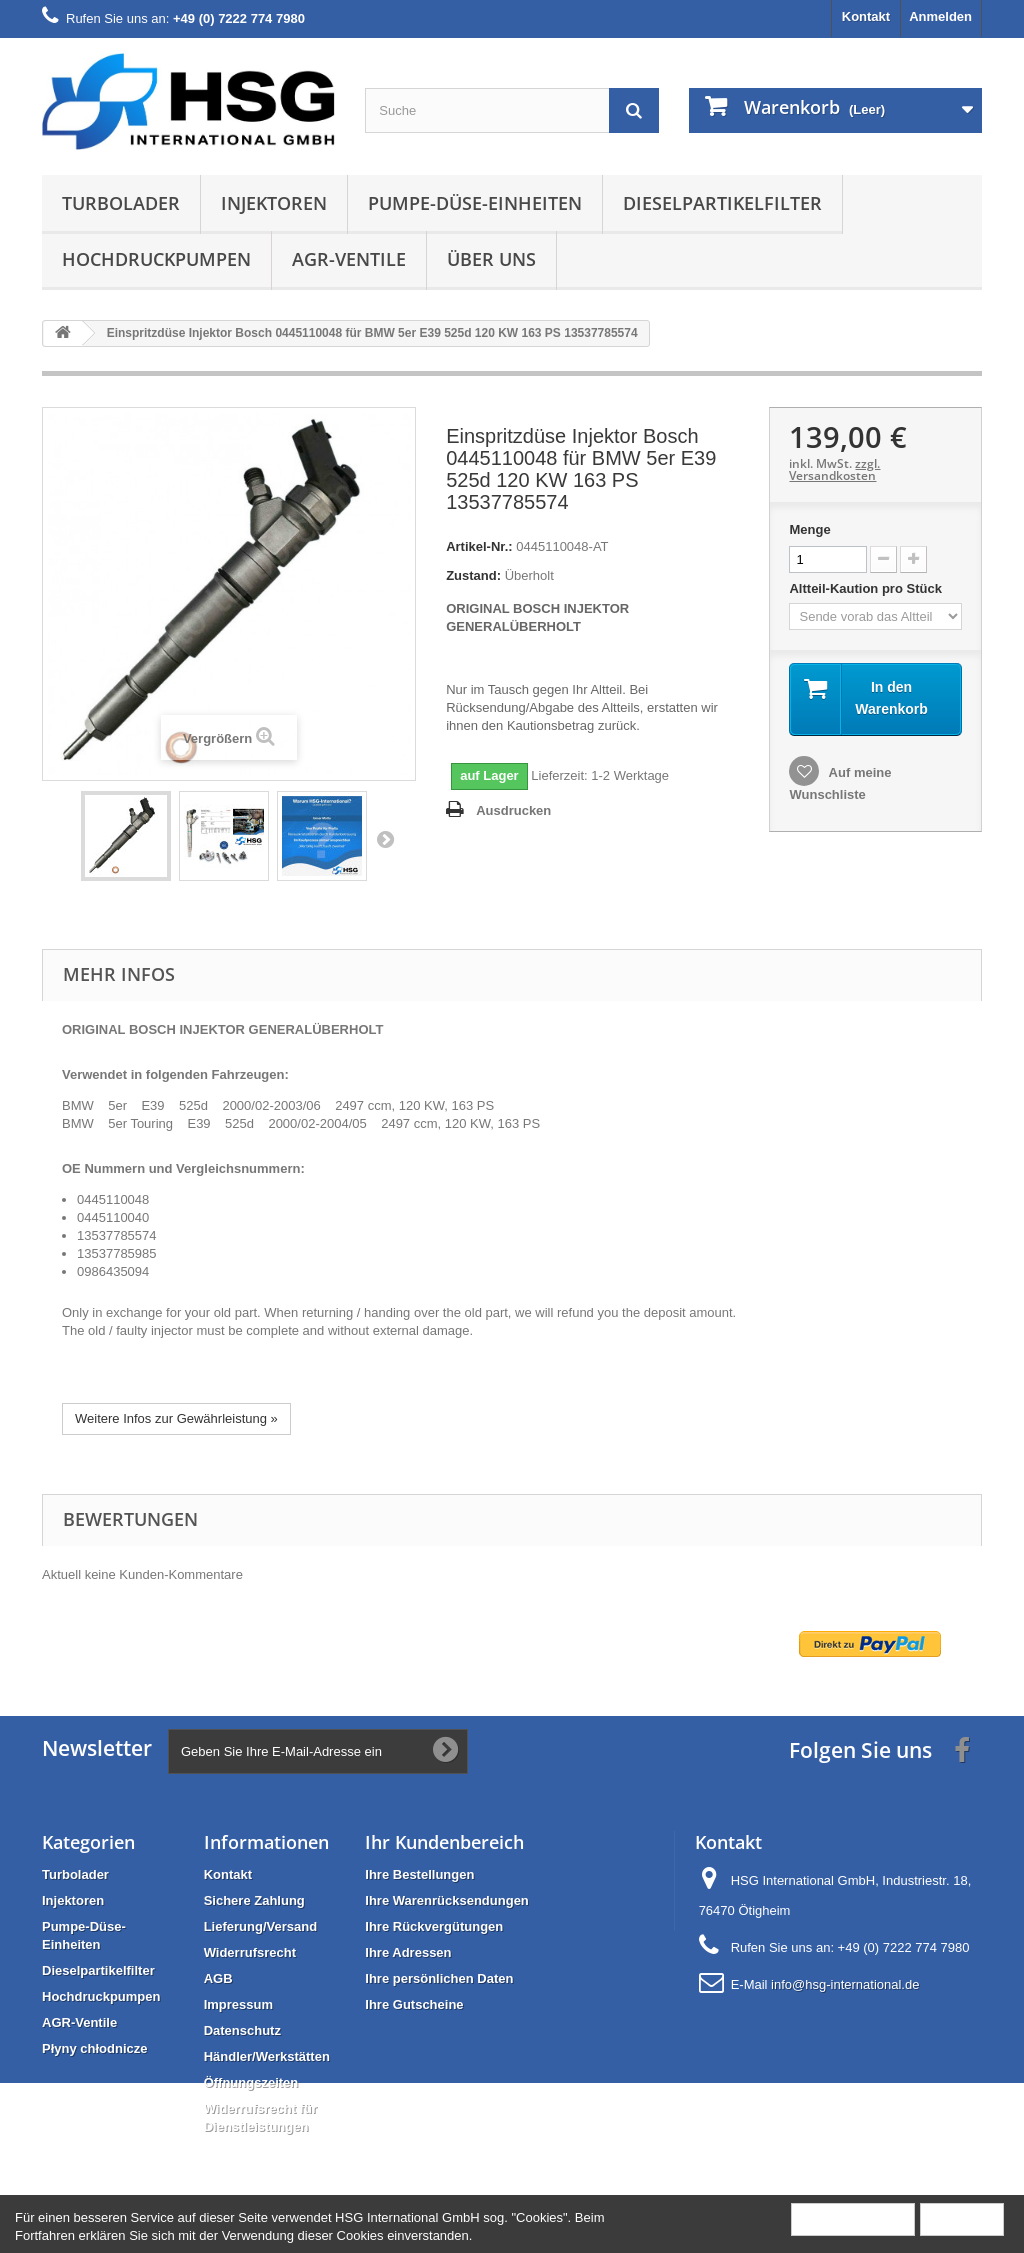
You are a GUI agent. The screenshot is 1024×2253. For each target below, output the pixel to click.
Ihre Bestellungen (419, 1874)
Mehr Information (853, 2218)
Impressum (238, 2004)
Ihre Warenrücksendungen (447, 1900)
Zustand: (473, 575)
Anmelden (940, 16)
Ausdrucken (513, 810)
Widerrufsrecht (250, 1952)
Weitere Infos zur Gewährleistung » (176, 1418)
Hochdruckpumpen (156, 259)
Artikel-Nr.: (479, 546)
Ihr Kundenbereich (444, 1842)
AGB (218, 1978)
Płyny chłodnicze (94, 2048)
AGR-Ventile (349, 259)
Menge (809, 529)
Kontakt (866, 16)
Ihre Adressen (408, 1952)
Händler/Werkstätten (267, 2056)
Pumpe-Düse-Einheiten (475, 203)
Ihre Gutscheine (414, 2004)
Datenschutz (242, 2030)
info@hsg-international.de (845, 1984)
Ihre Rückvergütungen (434, 1926)
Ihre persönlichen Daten (439, 1978)
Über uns (491, 259)
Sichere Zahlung (254, 1900)
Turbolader (121, 203)
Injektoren (274, 203)
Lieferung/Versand (260, 1926)
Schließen (962, 2218)
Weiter (385, 839)
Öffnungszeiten (251, 2082)
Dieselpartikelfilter (722, 203)
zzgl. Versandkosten (834, 469)
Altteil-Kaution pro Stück (867, 588)
